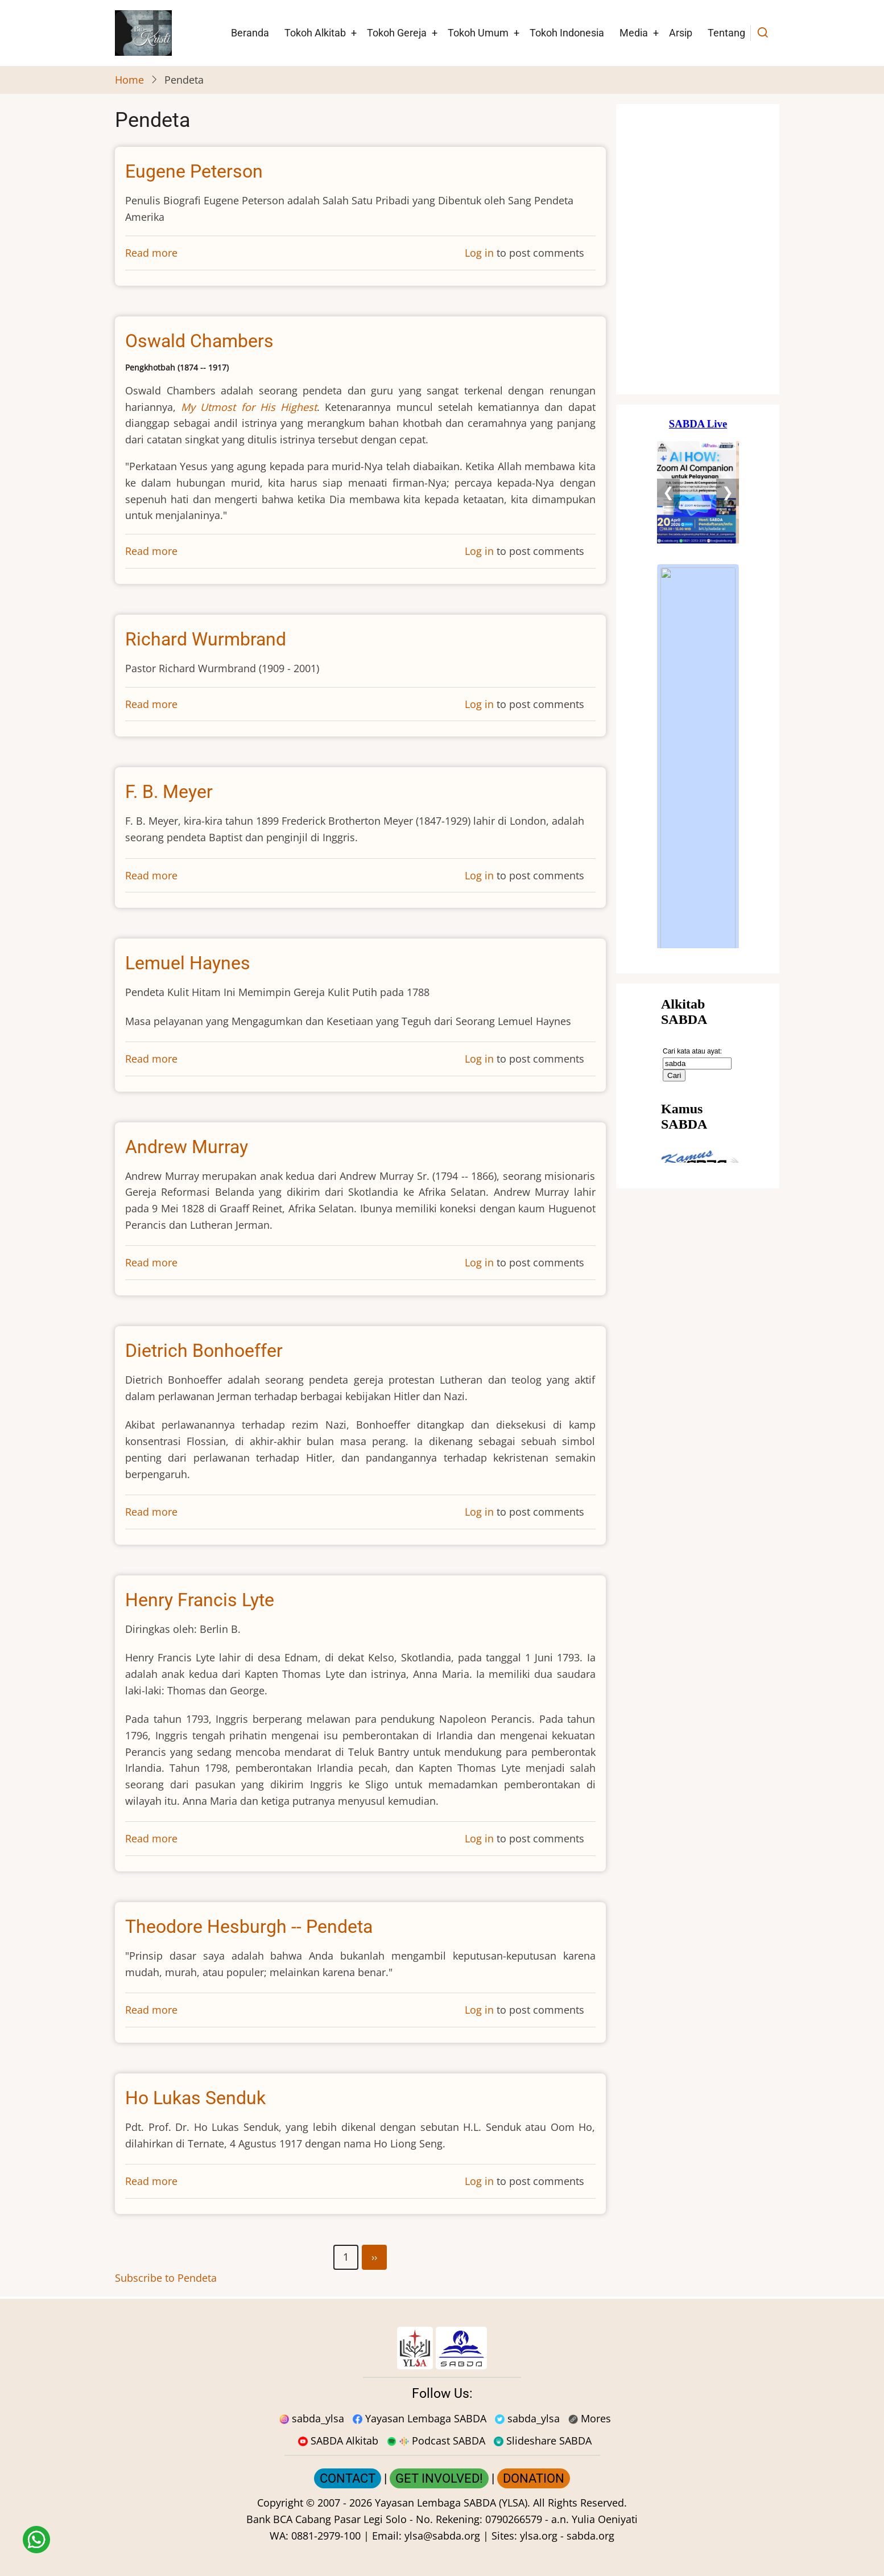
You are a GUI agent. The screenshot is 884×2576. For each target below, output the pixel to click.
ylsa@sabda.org (442, 2535)
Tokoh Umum (478, 33)
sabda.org (590, 2535)
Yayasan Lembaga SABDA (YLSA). (452, 2502)
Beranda (250, 33)
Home (129, 80)
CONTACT (347, 2478)
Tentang (726, 33)
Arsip (680, 33)
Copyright (280, 2502)
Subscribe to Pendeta (166, 2278)
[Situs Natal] (698, 249)
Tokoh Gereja (397, 33)
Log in (479, 253)
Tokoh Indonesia (567, 33)
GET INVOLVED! (439, 2478)
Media (633, 33)
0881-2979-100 (326, 2535)
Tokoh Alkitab (315, 33)
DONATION (533, 2478)
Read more (151, 253)
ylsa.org (538, 2535)
